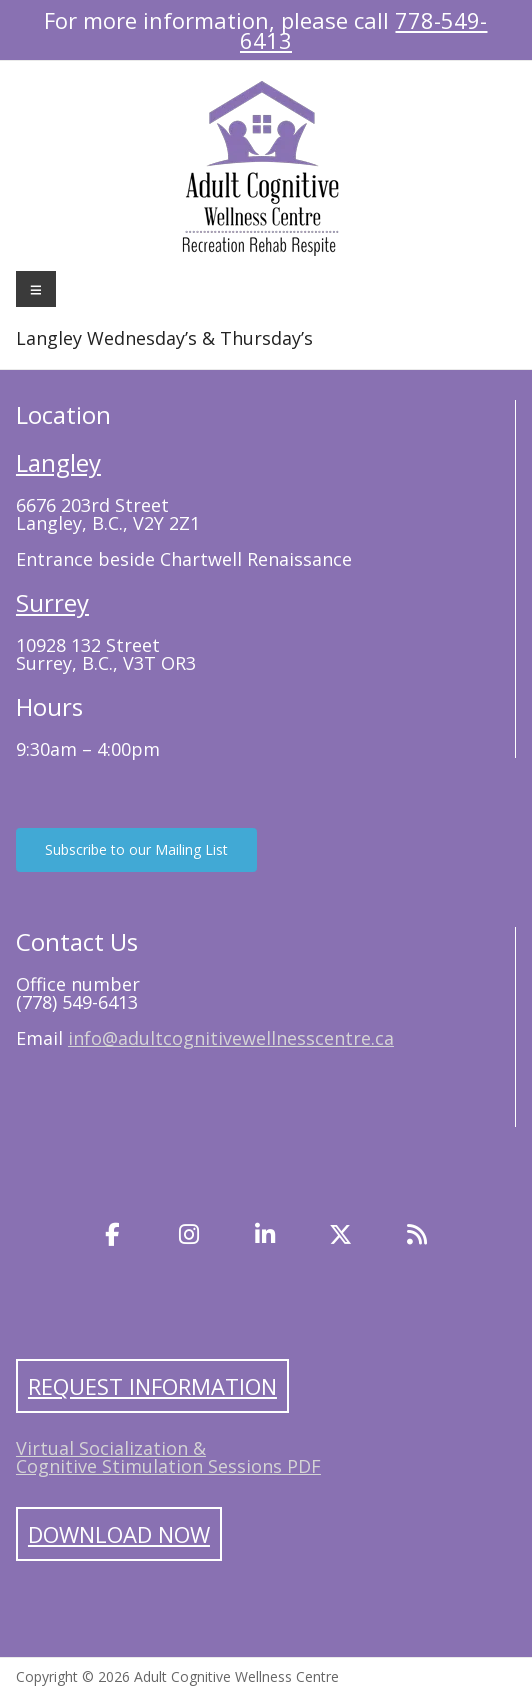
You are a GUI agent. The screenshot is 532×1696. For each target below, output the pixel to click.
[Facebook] (113, 1235)
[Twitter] (341, 1235)
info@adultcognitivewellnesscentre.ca (231, 1038)
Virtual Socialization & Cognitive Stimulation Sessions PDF (168, 1457)
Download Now (119, 1534)
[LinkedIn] (265, 1235)
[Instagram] (189, 1235)
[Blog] (417, 1235)
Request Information (152, 1386)
